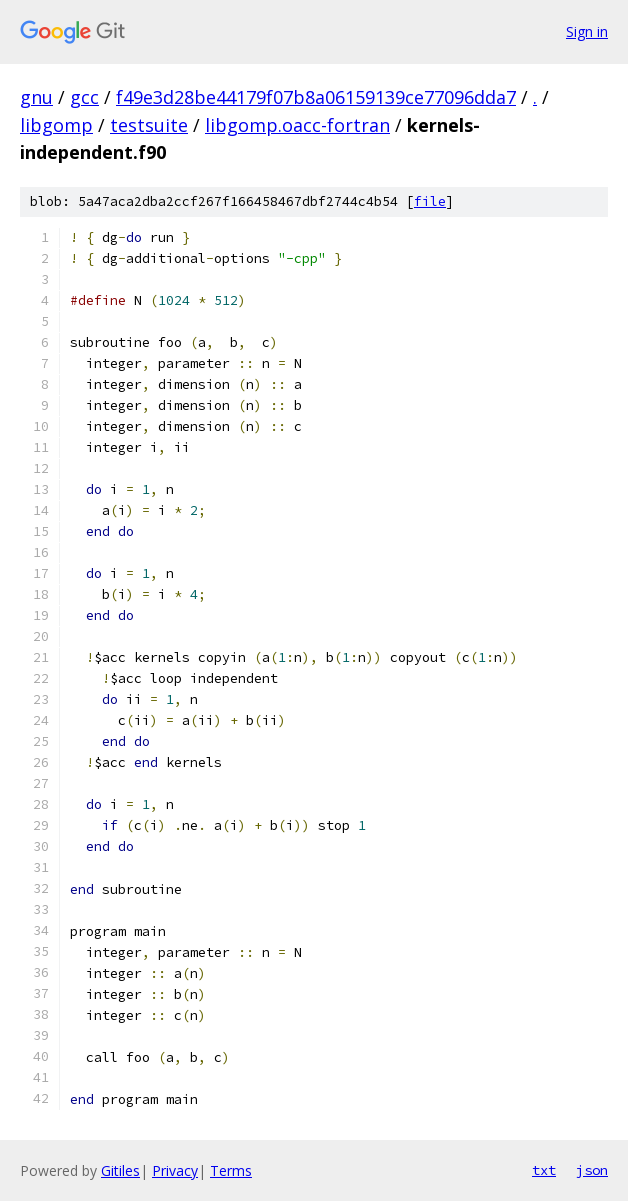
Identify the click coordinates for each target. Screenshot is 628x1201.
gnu (36, 97)
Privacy (175, 1170)
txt (544, 1170)
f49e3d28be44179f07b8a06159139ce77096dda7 (316, 97)
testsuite (149, 125)
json (592, 1170)
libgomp (56, 125)
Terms (231, 1170)
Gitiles (120, 1170)
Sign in (587, 31)
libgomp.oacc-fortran (297, 125)
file (430, 201)
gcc (84, 97)
